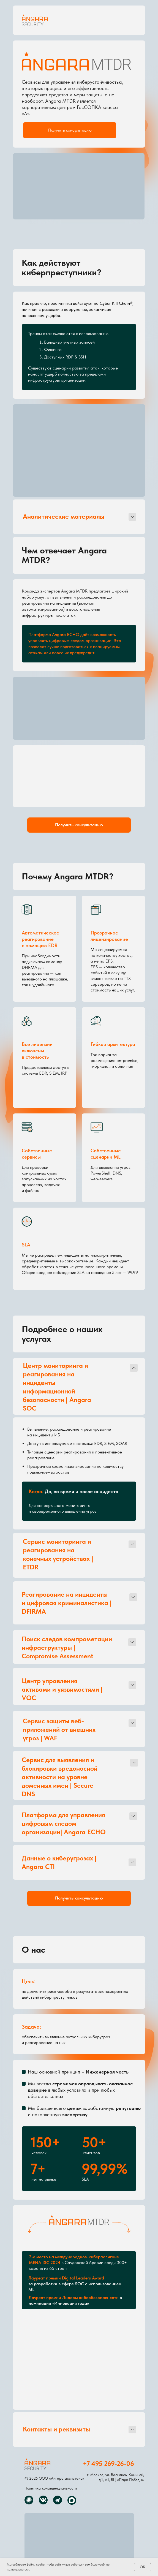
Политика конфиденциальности (50, 2487)
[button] (69, 130)
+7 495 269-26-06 (108, 2463)
